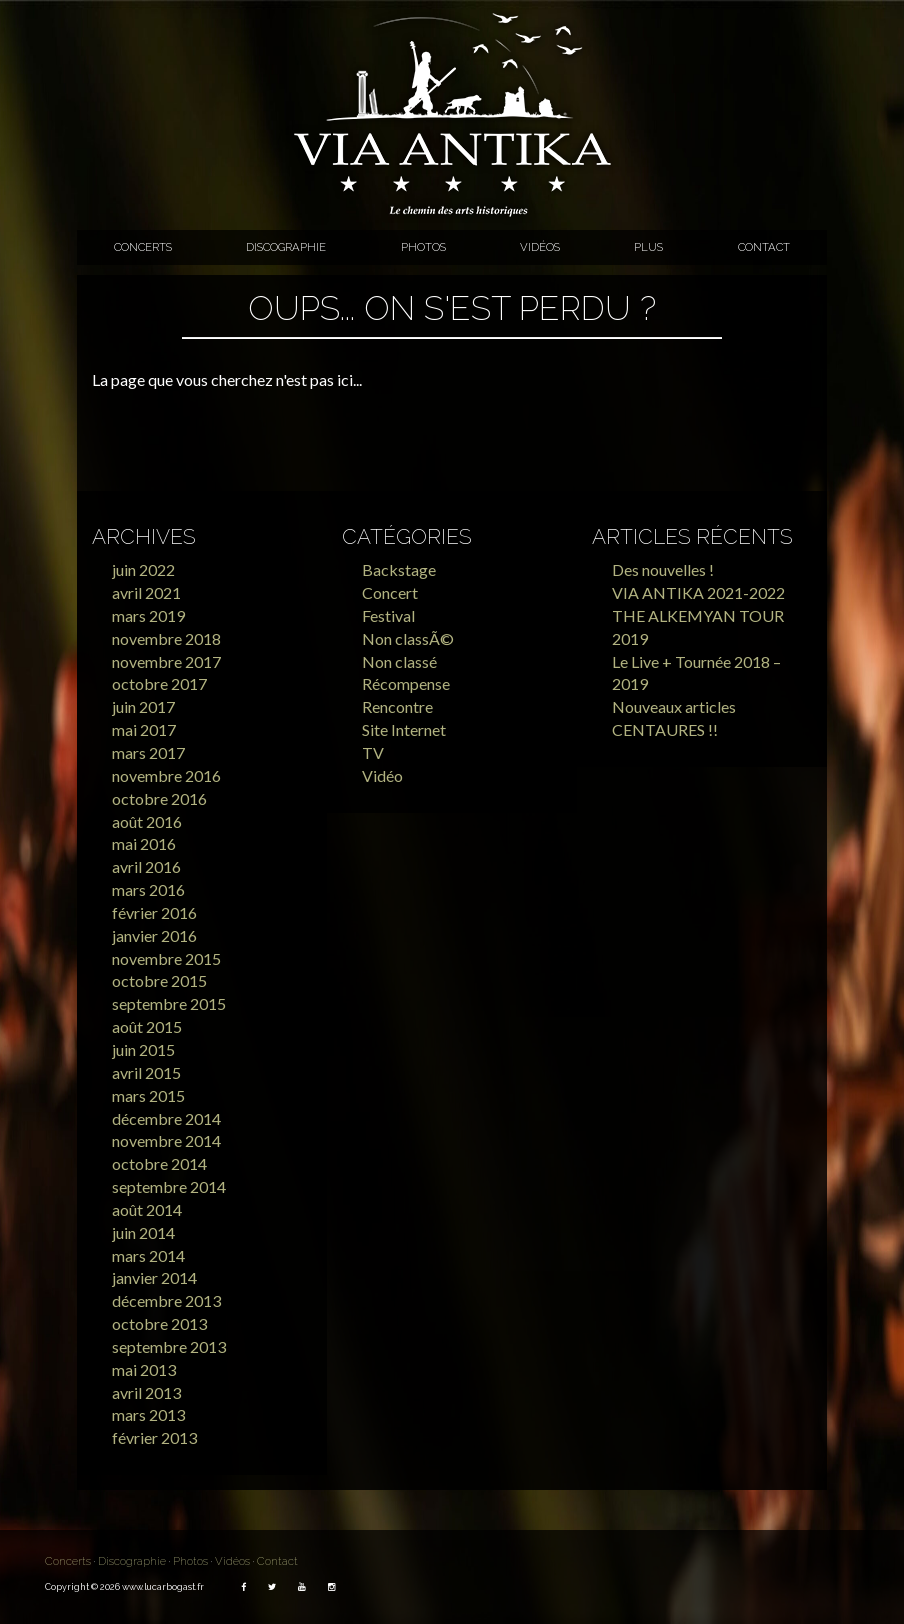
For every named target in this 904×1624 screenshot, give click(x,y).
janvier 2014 (154, 1277)
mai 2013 (144, 1369)
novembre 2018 (166, 638)
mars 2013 (148, 1414)
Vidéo (382, 775)
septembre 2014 (169, 1186)
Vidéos (540, 247)
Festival (388, 615)
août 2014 (147, 1209)
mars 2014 (148, 1255)
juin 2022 (143, 569)
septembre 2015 (169, 1003)
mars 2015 (148, 1095)
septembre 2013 (169, 1346)
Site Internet (404, 729)
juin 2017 (143, 706)
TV (373, 752)
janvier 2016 (154, 935)
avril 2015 (146, 1072)
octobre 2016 (159, 798)
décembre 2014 (166, 1118)
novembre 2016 (166, 775)
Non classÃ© (408, 638)
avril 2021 (146, 592)
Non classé (399, 661)
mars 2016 (148, 889)
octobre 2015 (159, 980)
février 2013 (154, 1437)
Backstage (399, 569)
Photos (423, 247)
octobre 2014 (159, 1163)
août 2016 (147, 821)
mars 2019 (148, 615)
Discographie (286, 247)
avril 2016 (146, 866)
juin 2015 (143, 1049)
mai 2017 (144, 729)
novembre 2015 (166, 958)
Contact (764, 247)
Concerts (143, 247)
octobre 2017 (159, 683)
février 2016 (154, 912)
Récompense (406, 683)
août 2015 (147, 1026)
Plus (648, 247)
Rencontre (397, 706)
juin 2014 (143, 1232)
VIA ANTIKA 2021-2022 (698, 592)
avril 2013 (146, 1392)
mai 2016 (144, 843)
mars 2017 (148, 752)
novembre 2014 (166, 1140)
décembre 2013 (166, 1300)
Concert (390, 592)
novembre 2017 (166, 661)
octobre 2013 (159, 1323)
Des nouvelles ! (663, 569)
